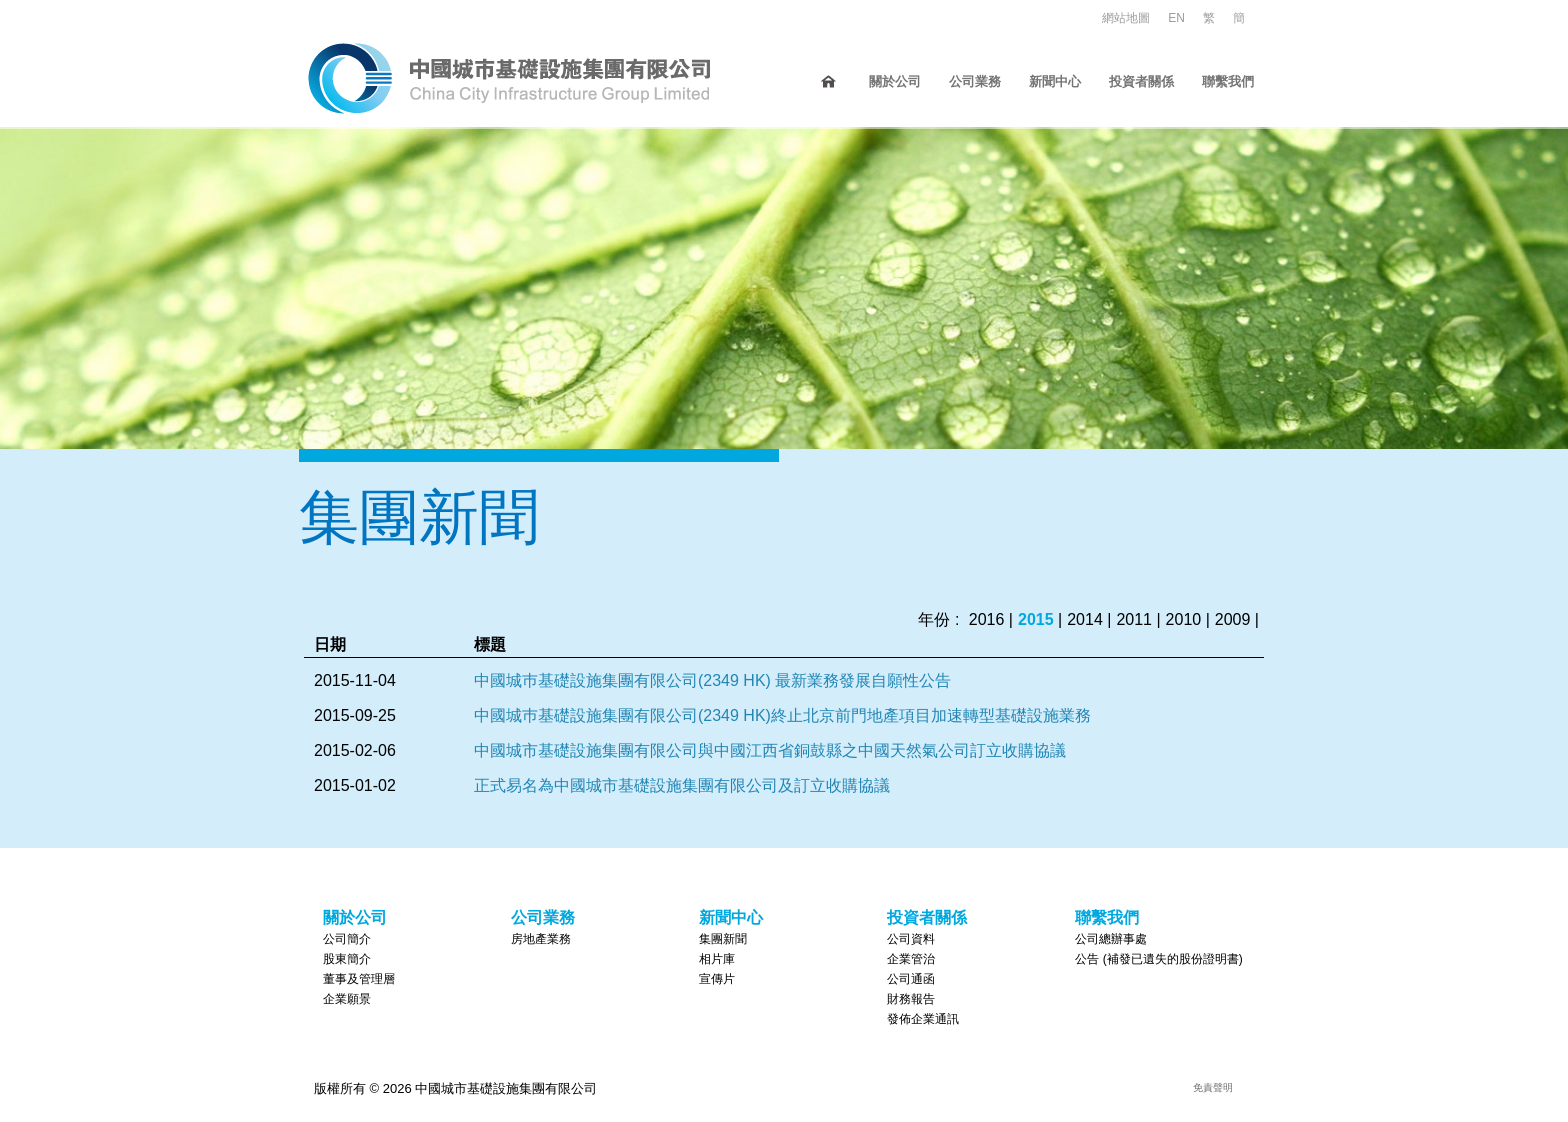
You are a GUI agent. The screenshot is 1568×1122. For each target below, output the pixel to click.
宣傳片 (717, 979)
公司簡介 (347, 939)
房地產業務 (541, 939)
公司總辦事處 (1111, 939)
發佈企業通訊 (923, 1019)
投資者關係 (1141, 81)
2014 (1085, 619)
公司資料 (911, 939)
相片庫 (717, 959)
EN (1176, 18)
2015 (1036, 619)
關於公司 (895, 81)
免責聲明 (1213, 1087)
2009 (1233, 619)
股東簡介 (347, 959)
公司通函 (911, 979)
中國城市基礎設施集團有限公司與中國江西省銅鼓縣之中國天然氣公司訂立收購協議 (770, 750)
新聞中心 (1055, 81)
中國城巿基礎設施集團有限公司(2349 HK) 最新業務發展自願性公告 (712, 680)
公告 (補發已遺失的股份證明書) (1158, 959)
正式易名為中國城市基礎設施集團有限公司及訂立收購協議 (682, 785)
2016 (987, 619)
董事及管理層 (359, 979)
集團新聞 (723, 939)
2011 (1134, 619)
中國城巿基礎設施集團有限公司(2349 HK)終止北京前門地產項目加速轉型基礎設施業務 (782, 715)
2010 (1184, 619)
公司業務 (975, 81)
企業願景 (347, 999)
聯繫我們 (1228, 81)
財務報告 (911, 999)
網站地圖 (1126, 18)
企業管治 (911, 959)
